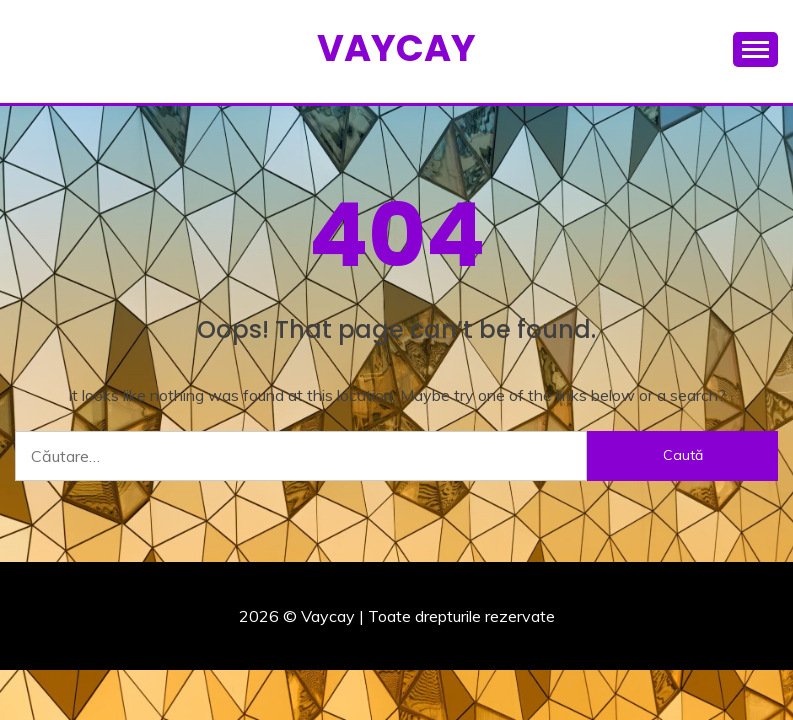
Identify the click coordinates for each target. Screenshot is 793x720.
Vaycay (396, 48)
